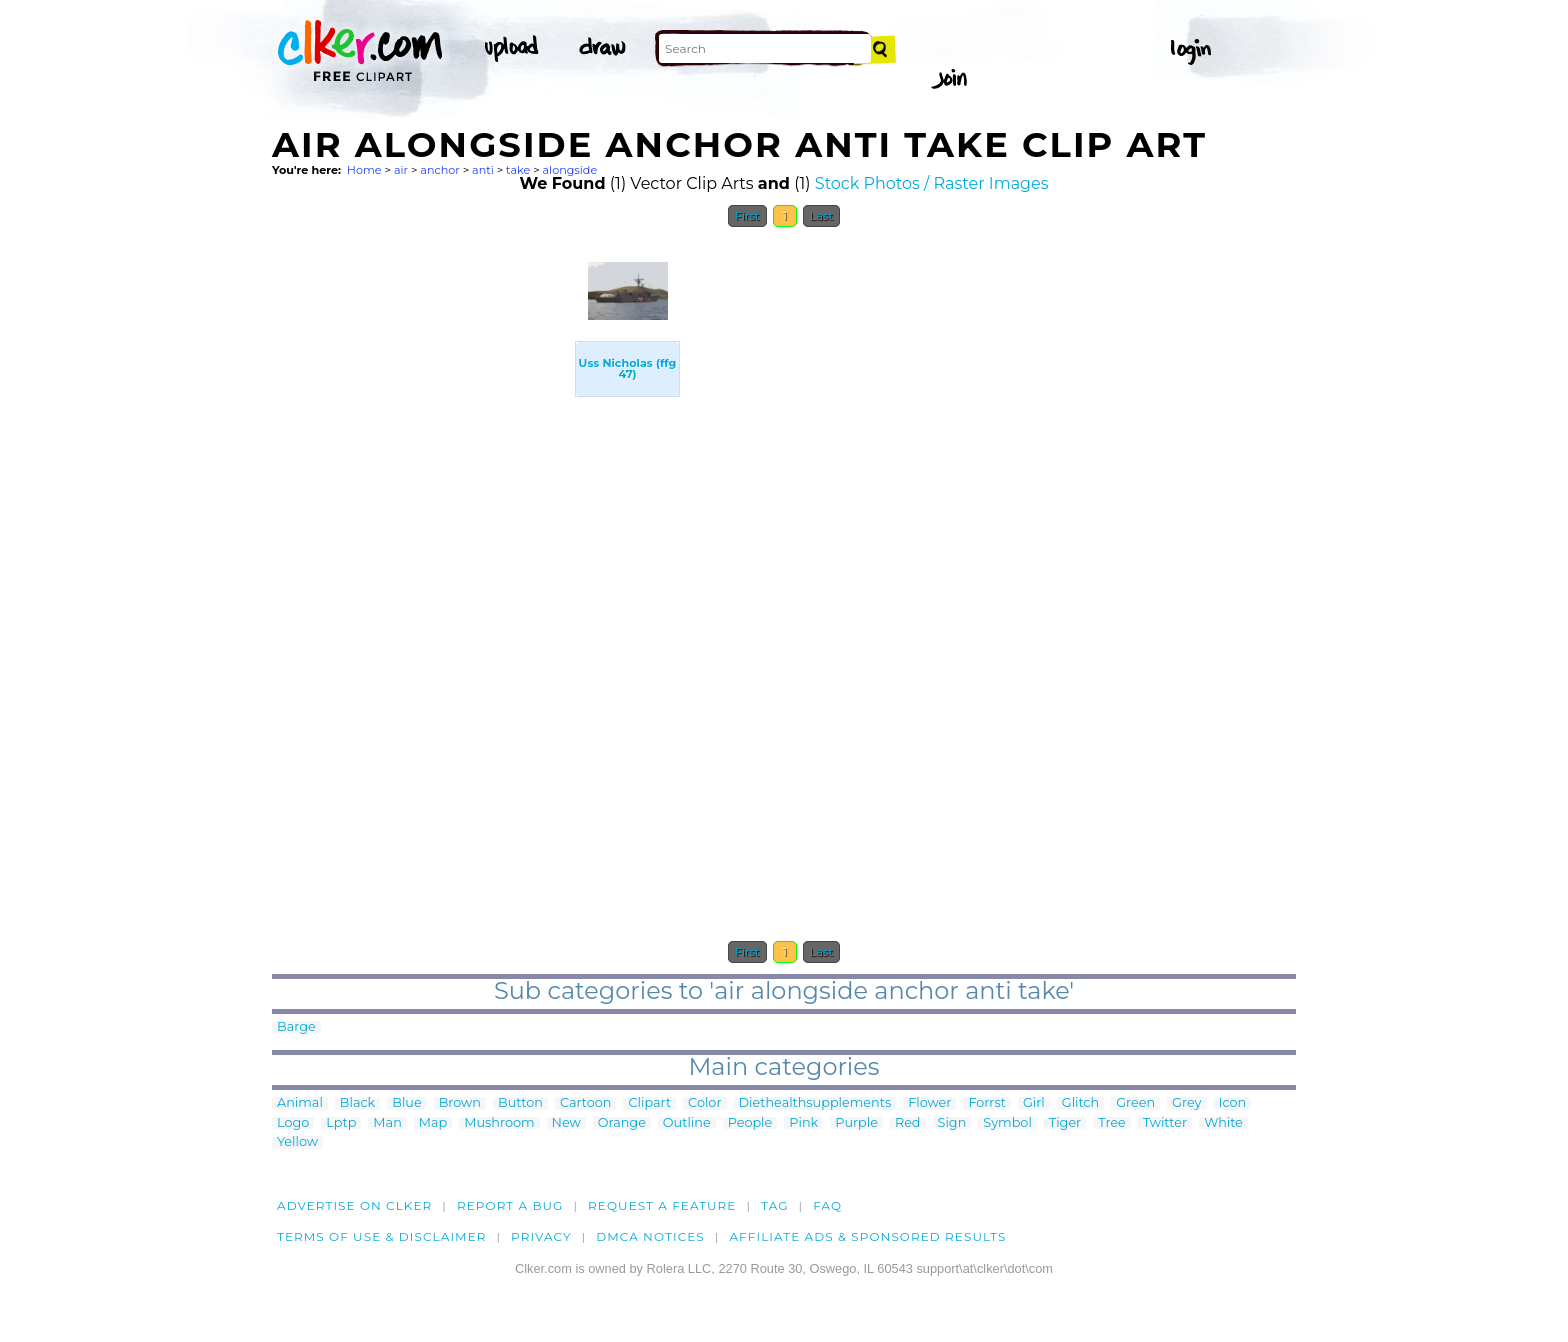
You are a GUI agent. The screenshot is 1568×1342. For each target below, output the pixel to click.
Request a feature (662, 1205)
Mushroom (499, 1123)
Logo (293, 1123)
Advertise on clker (354, 1205)
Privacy (541, 1236)
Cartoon (586, 1103)
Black (357, 1103)
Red (908, 1123)
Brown (460, 1103)
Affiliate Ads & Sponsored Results (867, 1236)
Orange (622, 1123)
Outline (687, 1123)
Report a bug (510, 1205)
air (401, 170)
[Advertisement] (422, 538)
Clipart (649, 1103)
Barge (296, 1027)
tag (774, 1205)
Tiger (1065, 1123)
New (566, 1123)
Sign (952, 1123)
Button (520, 1103)
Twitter (1165, 1123)
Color (704, 1103)
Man (387, 1123)
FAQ (827, 1205)
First (747, 216)
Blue (406, 1103)
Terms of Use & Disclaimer (382, 1236)
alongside (570, 170)
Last (821, 216)
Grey (1186, 1103)
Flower (929, 1103)
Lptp (341, 1123)
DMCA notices (650, 1236)
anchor (439, 170)
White (1223, 1123)
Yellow (297, 1142)
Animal (300, 1103)
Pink (803, 1123)
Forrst (986, 1103)
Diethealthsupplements (815, 1103)
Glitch (1080, 1103)
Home (364, 170)
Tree (1112, 1123)
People (750, 1123)
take (518, 170)
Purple (856, 1123)
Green (1135, 1103)
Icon (1233, 1103)
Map (433, 1123)
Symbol (1007, 1123)
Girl (1034, 1103)
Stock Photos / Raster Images (932, 183)
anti (483, 170)
